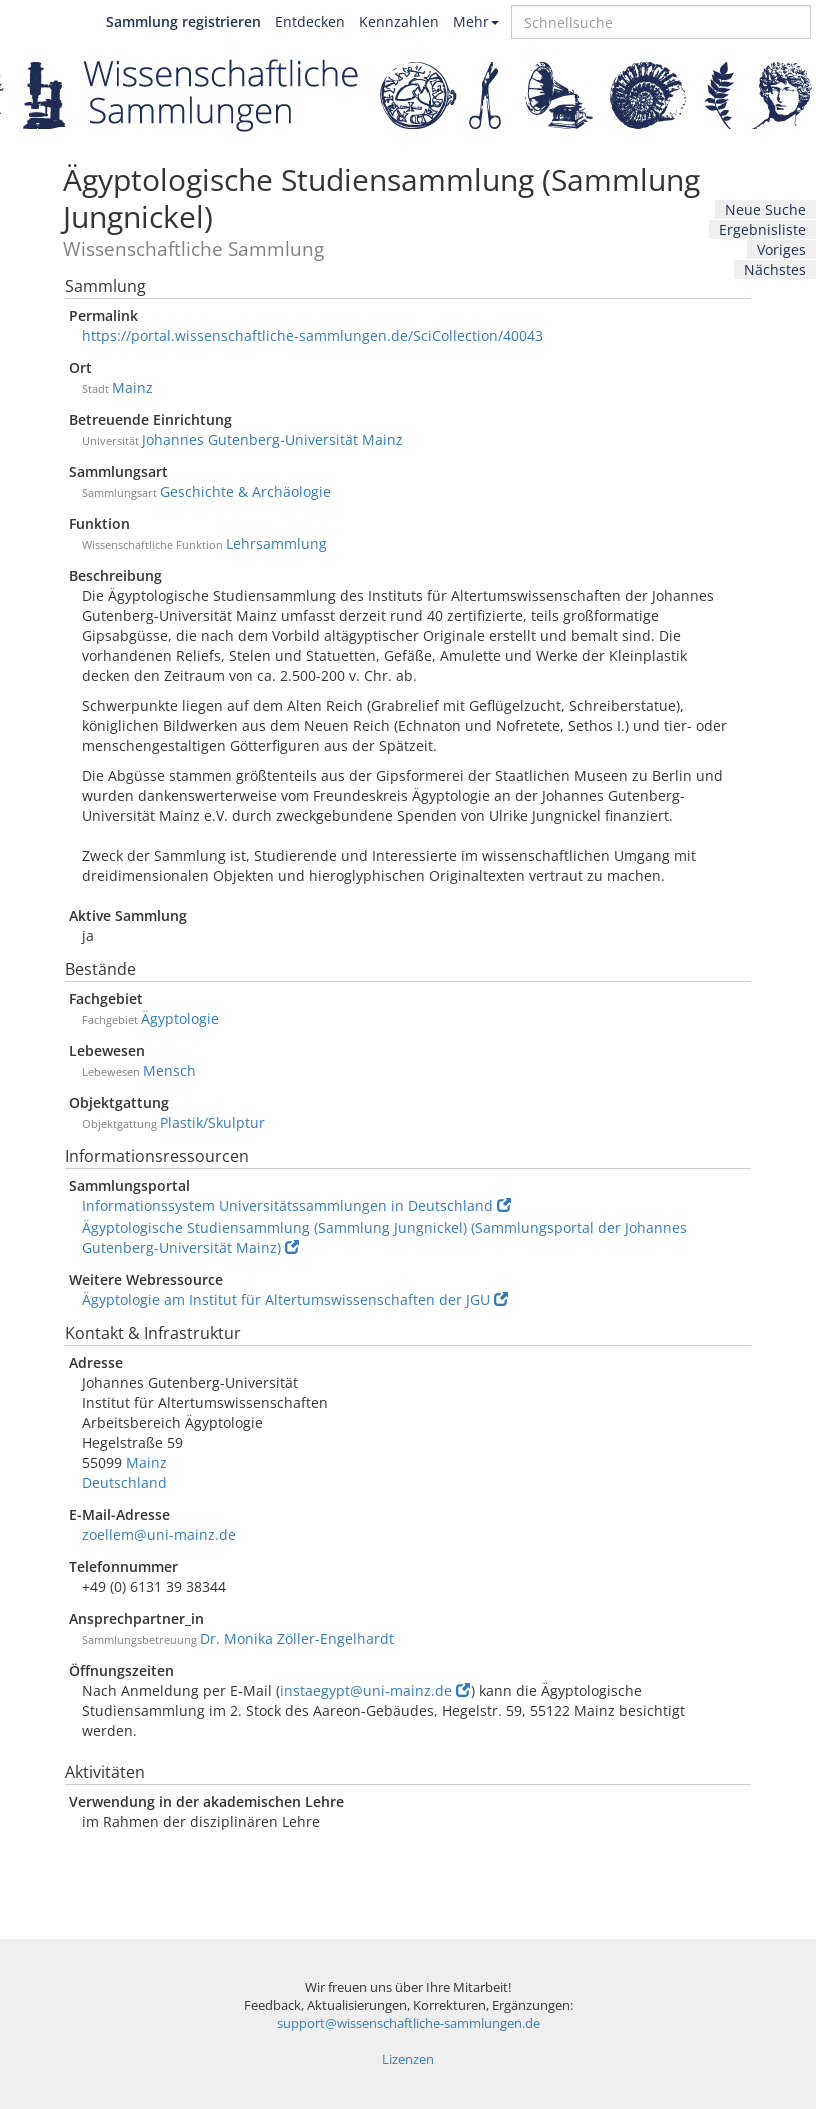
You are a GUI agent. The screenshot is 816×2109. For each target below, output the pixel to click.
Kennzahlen (399, 21)
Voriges (781, 249)
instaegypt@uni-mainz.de (375, 1690)
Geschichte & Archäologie (245, 491)
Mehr (476, 21)
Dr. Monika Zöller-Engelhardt (297, 1638)
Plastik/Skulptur (212, 1122)
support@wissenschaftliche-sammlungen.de (408, 2023)
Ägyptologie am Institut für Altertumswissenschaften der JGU (295, 1299)
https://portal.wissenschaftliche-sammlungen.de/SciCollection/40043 (312, 335)
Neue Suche (765, 209)
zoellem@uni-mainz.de (159, 1534)
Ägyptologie (180, 1018)
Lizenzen (408, 2059)
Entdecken (310, 21)
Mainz (132, 387)
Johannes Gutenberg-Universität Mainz (272, 439)
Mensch (169, 1070)
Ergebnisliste (762, 229)
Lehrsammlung (276, 543)
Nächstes (775, 269)
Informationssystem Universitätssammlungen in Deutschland (296, 1205)
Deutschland (124, 1482)
